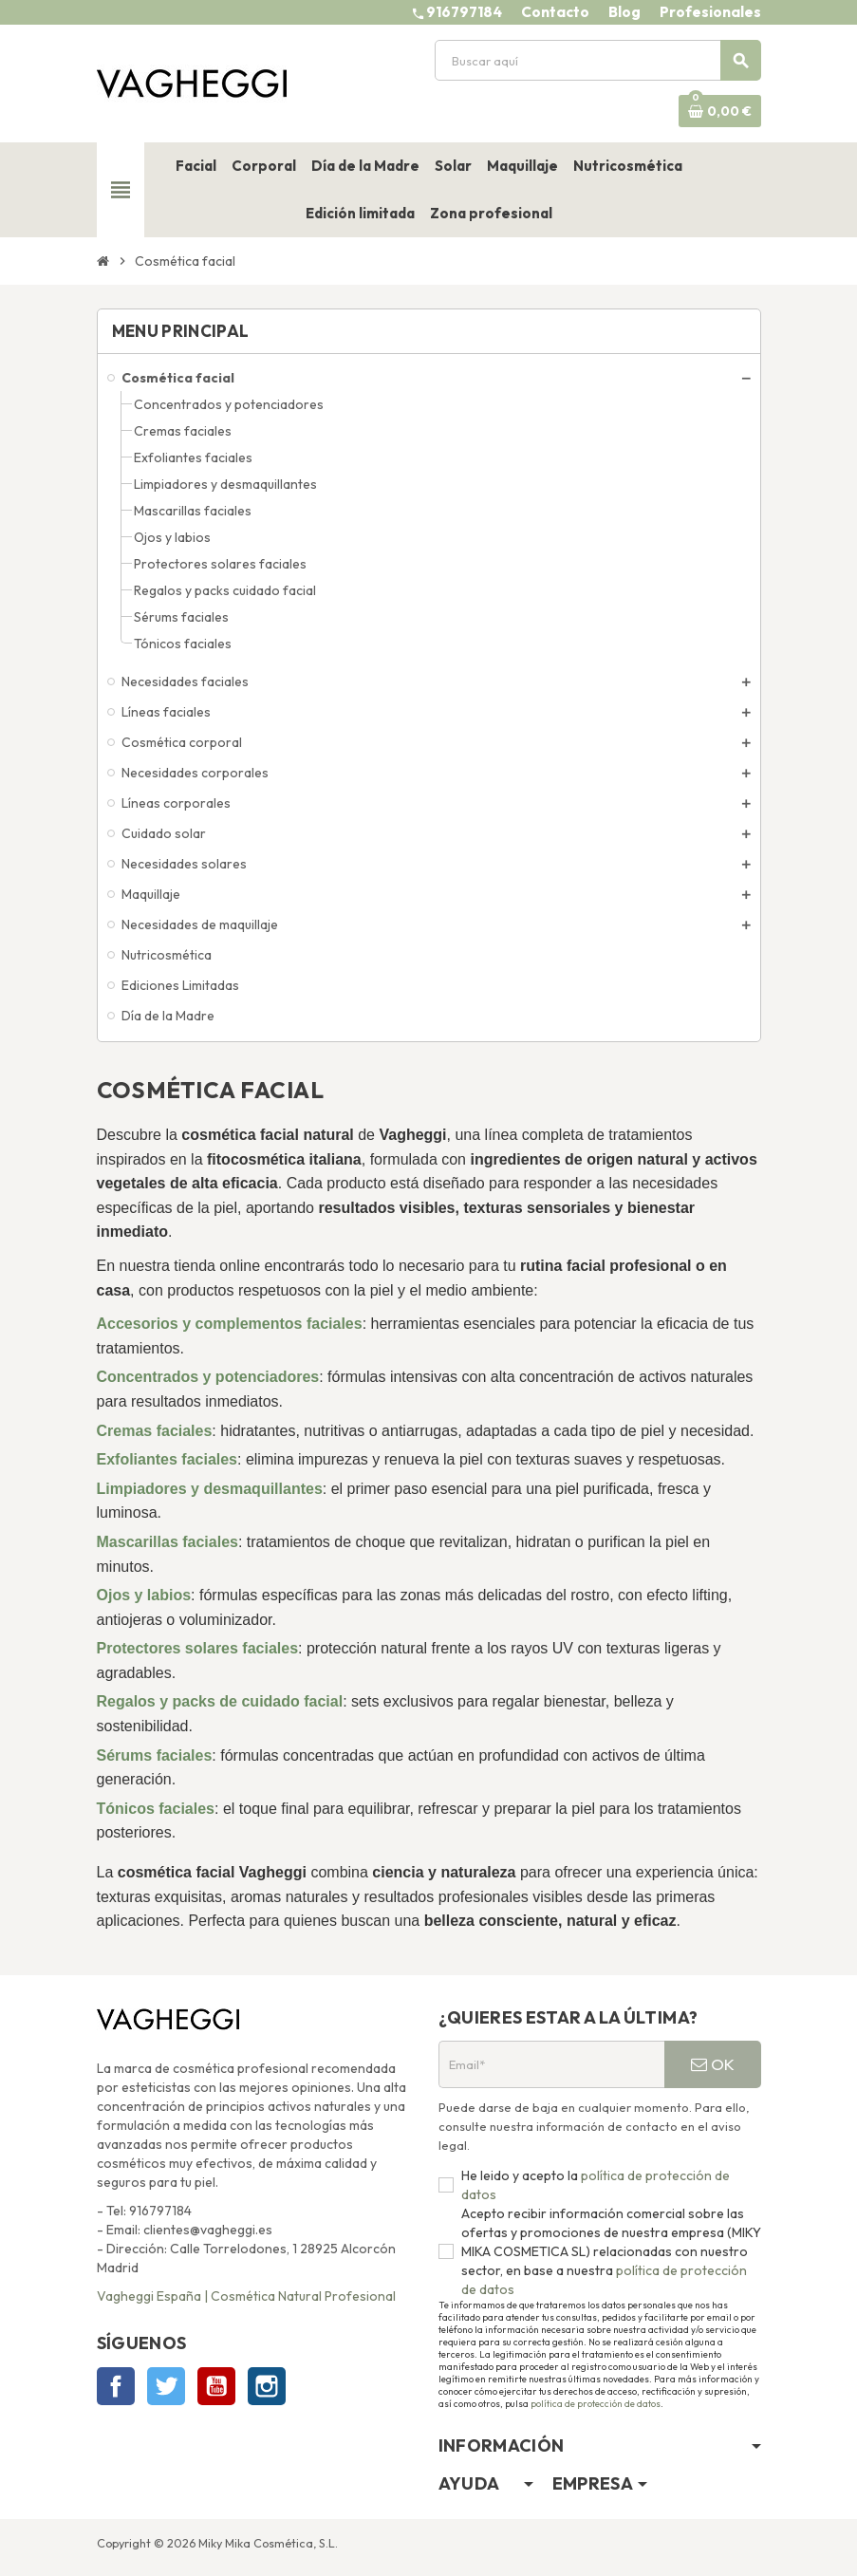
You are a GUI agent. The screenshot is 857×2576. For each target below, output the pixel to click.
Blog (624, 12)
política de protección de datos (596, 2404)
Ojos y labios (144, 1595)
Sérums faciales (155, 1755)
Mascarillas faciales (167, 1542)
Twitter (166, 2386)
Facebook (116, 2386)
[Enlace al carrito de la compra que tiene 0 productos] (720, 111)
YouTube (216, 2386)
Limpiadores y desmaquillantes (210, 1489)
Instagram (267, 2386)
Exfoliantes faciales (167, 1459)
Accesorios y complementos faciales (230, 1324)
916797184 (464, 12)
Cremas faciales (155, 1431)
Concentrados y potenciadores (208, 1377)
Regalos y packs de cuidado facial (220, 1701)
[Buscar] (597, 60)
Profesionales (710, 12)
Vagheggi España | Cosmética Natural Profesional (246, 2296)
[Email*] (551, 2064)
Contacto (555, 12)
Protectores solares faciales (198, 1648)
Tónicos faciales (156, 1809)
